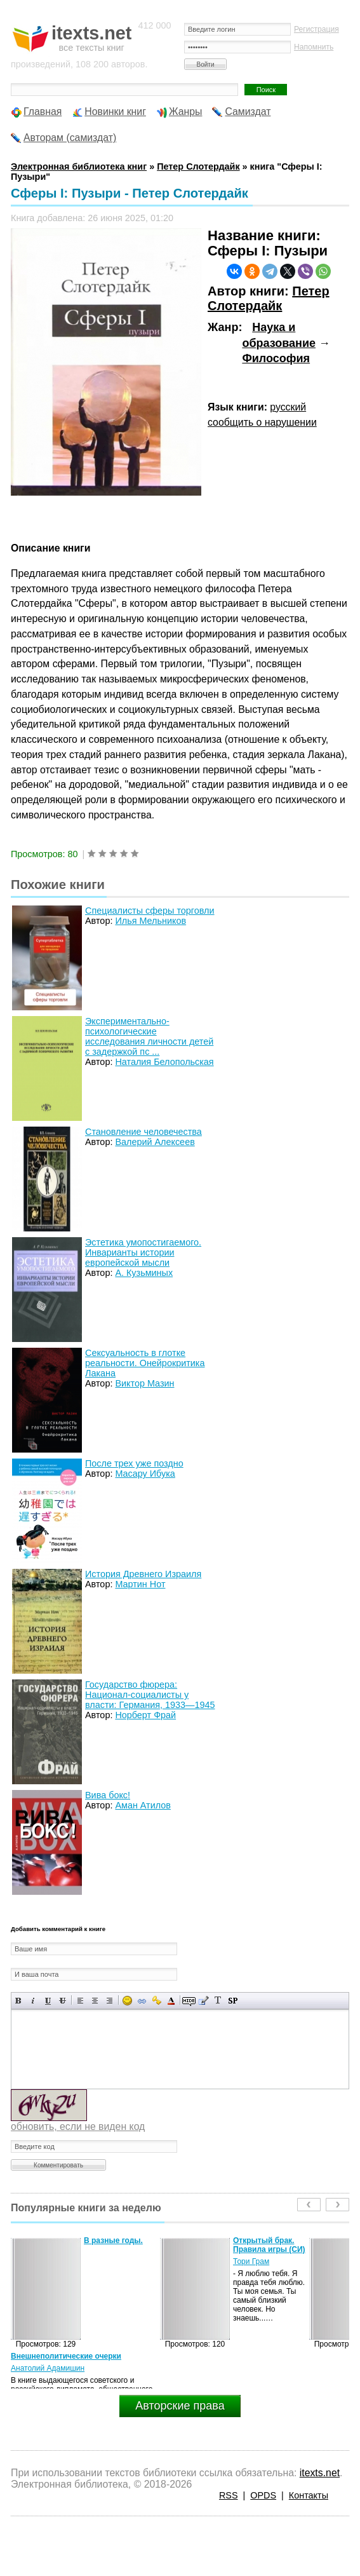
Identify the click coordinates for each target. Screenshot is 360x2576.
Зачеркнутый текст (62, 2001)
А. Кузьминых (144, 1273)
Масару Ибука (145, 1473)
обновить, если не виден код (78, 2126)
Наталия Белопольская (164, 1062)
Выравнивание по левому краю (80, 2001)
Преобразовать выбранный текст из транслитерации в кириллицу (218, 2001)
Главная (42, 111)
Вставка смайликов (127, 2001)
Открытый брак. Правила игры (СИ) (269, 2245)
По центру (95, 2001)
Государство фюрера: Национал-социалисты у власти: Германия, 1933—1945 (150, 1694)
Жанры (186, 111)
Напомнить (313, 47)
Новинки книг (115, 111)
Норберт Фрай (145, 1715)
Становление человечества (143, 1132)
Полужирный (18, 2001)
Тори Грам (251, 2261)
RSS (228, 2495)
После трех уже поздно (134, 1463)
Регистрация (316, 29)
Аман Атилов (143, 1805)
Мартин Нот (140, 1584)
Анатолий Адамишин (47, 2368)
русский (288, 407)
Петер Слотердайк (269, 298)
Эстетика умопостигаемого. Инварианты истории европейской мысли (143, 1252)
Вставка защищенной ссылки (156, 2001)
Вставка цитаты (203, 2001)
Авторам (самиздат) (69, 137)
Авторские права (179, 2405)
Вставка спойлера (232, 2001)
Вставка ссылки (142, 2001)
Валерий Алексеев (154, 1142)
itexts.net (320, 2472)
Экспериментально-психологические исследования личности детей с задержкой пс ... (149, 1036)
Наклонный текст (33, 2001)
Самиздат (247, 111)
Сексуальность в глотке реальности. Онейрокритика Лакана (144, 1363)
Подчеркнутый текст (48, 2001)
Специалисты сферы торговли (150, 910)
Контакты (308, 2495)
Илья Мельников (150, 921)
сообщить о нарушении (262, 422)
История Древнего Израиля (143, 1574)
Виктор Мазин (144, 1383)
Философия (276, 358)
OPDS (263, 2495)
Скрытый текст (189, 2001)
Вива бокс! (107, 1795)
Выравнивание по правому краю (109, 2001)
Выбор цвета (171, 2001)
